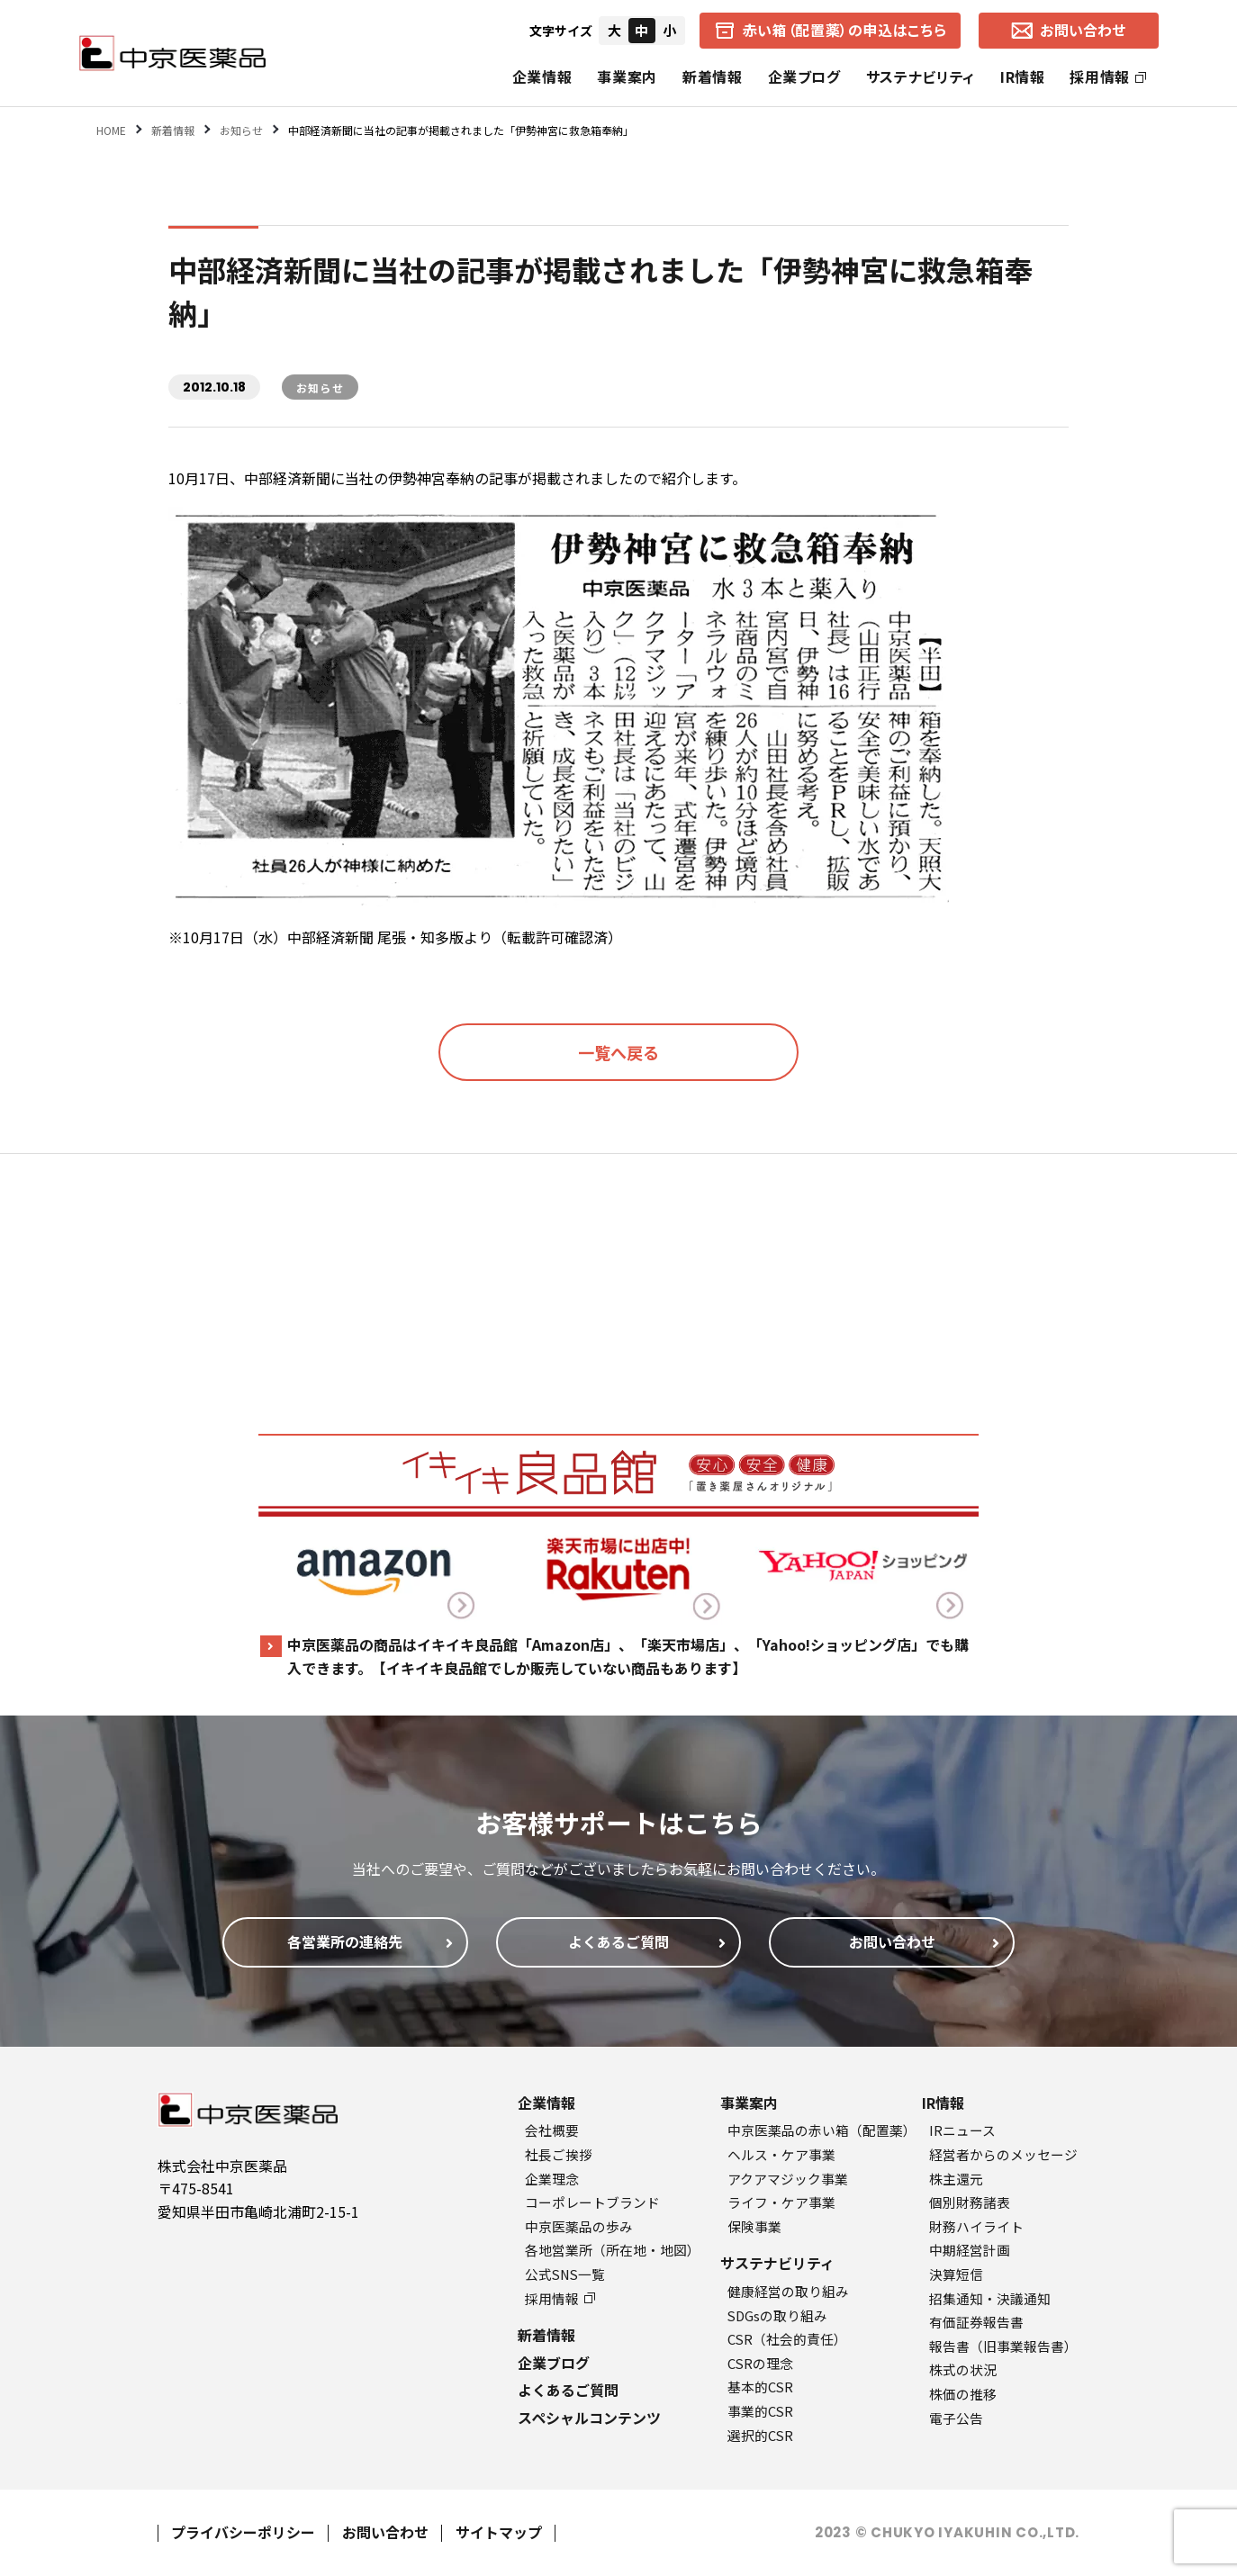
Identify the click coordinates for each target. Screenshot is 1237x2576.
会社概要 (552, 2130)
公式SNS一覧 (565, 2274)
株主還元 (956, 2178)
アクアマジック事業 (787, 2178)
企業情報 (542, 76)
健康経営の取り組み (788, 2291)
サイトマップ (499, 2532)
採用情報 (1108, 76)
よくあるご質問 (568, 2389)
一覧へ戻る (618, 1052)
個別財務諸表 (969, 2202)
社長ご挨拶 (558, 2154)
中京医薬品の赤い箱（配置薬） (821, 2130)
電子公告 (956, 2418)
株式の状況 (963, 2369)
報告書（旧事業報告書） (1003, 2346)
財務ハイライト (976, 2226)
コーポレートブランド (592, 2202)
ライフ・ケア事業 (781, 2202)
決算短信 (956, 2274)
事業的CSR (760, 2410)
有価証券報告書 (976, 2321)
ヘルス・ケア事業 (781, 2154)
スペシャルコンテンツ (589, 2417)
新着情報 (712, 76)
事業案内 (627, 76)
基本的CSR (760, 2386)
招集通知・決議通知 (990, 2298)
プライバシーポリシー (243, 2532)
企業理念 (552, 2178)
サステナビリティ (920, 76)
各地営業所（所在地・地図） (612, 2249)
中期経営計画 (969, 2249)
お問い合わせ (385, 2532)
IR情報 (1022, 76)
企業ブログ (804, 76)
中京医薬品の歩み (579, 2226)
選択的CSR (760, 2435)
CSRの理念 (760, 2363)
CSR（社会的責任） (787, 2338)
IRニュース (962, 2130)
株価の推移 (963, 2393)
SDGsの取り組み (777, 2315)
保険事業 (754, 2226)
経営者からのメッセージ (1003, 2154)
